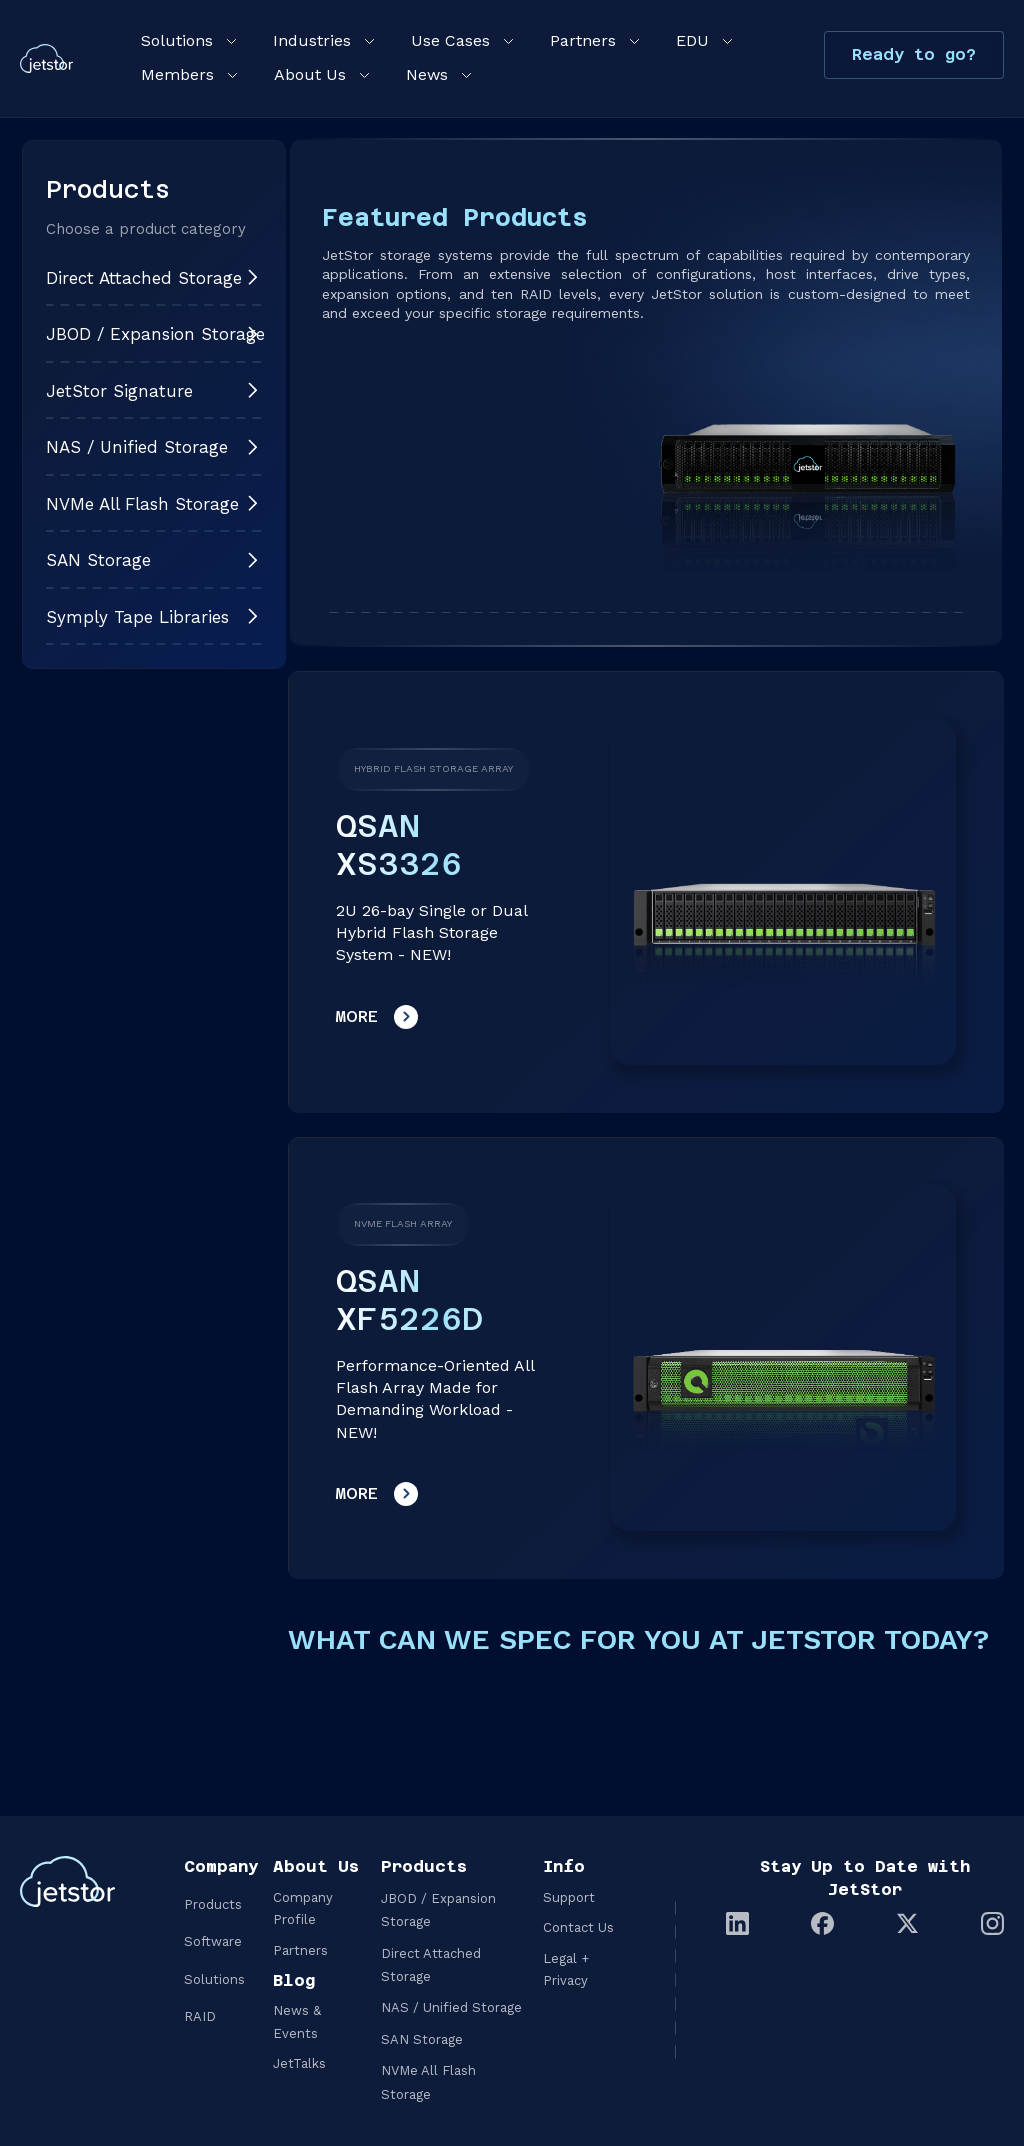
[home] (46, 58)
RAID (200, 2016)
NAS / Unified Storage (451, 2007)
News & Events (297, 2021)
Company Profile (303, 1908)
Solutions (214, 1979)
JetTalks (299, 2063)
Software (213, 1941)
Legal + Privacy (566, 1969)
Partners (300, 1950)
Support (569, 1897)
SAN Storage (422, 2039)
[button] (187, 41)
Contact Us (578, 1927)
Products (213, 1904)
